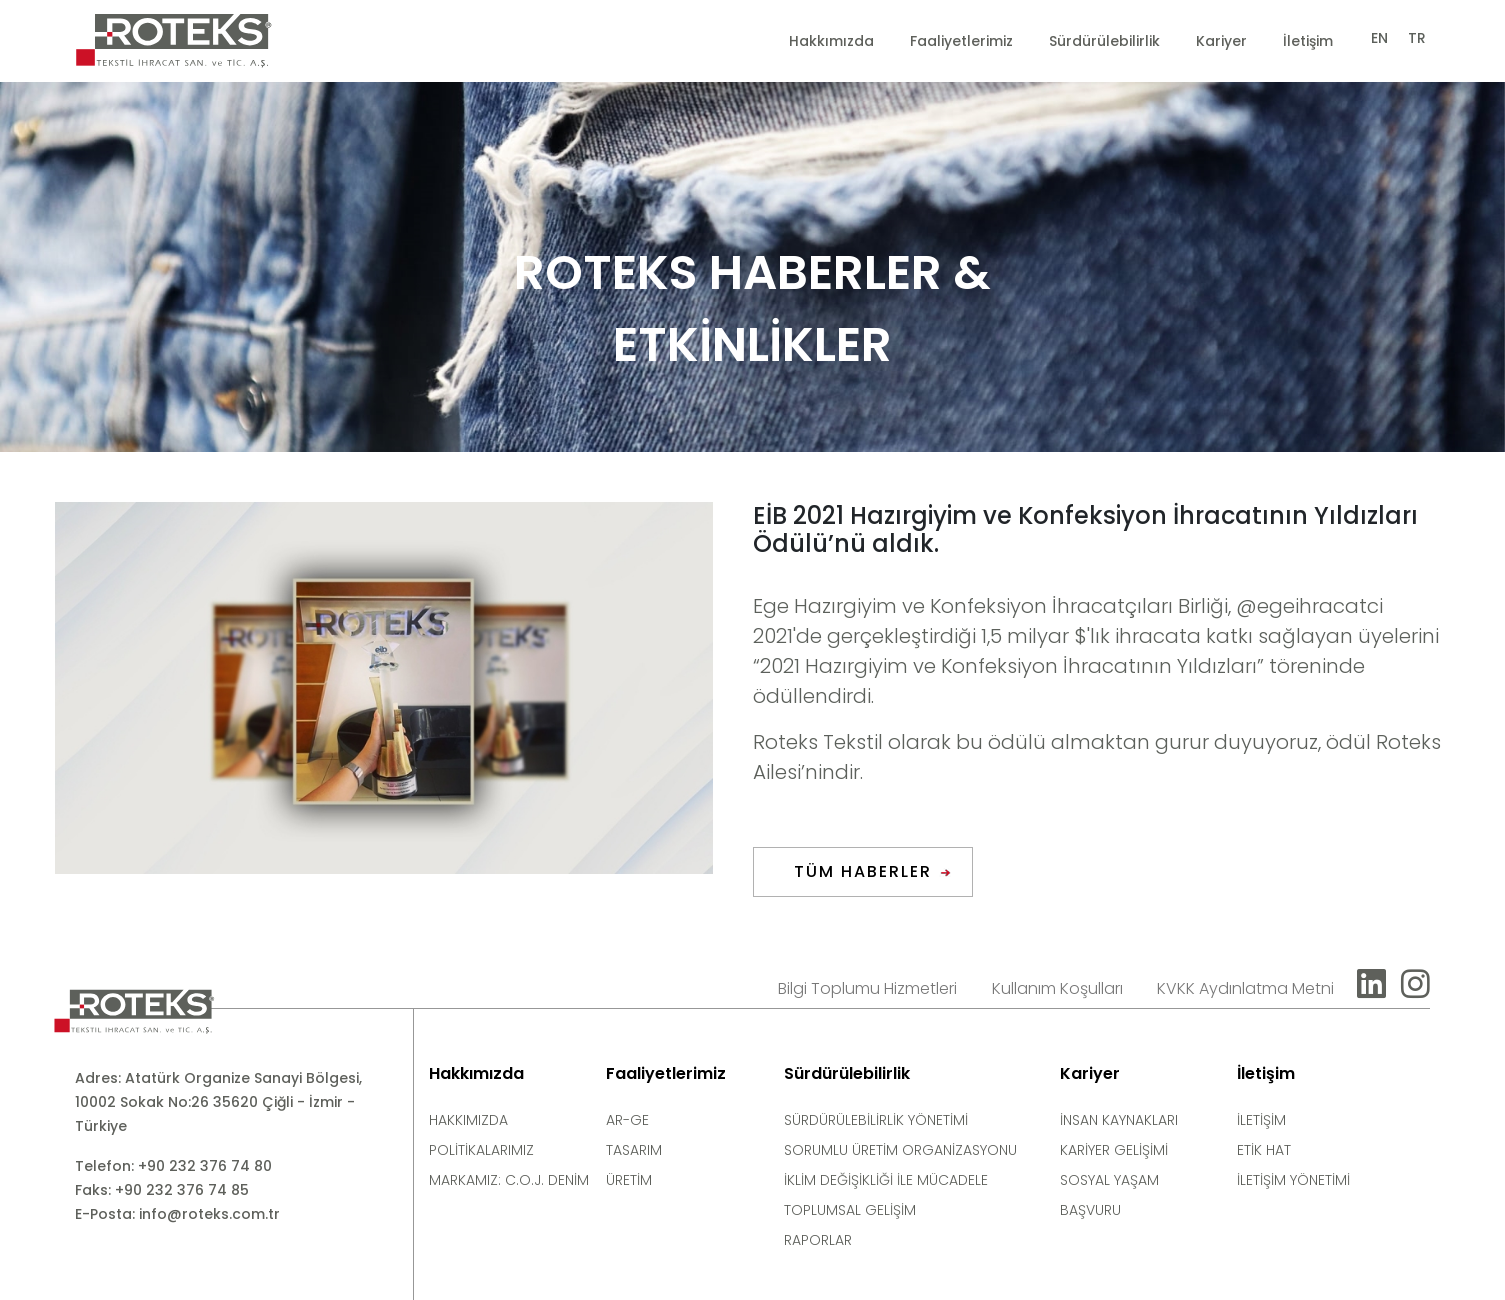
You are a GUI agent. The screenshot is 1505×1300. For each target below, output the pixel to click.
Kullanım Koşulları (1057, 988)
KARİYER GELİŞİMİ (1114, 1150)
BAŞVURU (1090, 1210)
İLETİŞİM (1261, 1120)
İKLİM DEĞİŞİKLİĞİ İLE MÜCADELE (886, 1180)
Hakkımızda (831, 41)
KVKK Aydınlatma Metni (1245, 988)
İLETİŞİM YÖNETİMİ (1293, 1180)
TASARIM (634, 1150)
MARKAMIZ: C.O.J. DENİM (509, 1180)
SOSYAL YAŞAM (1109, 1180)
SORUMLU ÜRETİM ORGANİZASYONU (900, 1150)
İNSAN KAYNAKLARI (1119, 1120)
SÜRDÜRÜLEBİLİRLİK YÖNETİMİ (876, 1120)
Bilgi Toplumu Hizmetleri (867, 988)
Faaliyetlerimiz (961, 41)
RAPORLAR (818, 1240)
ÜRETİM (629, 1180)
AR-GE (627, 1120)
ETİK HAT (1264, 1150)
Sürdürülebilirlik (1104, 41)
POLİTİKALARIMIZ (481, 1150)
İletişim (1308, 41)
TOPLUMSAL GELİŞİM (850, 1210)
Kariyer (1221, 41)
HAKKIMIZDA (468, 1120)
